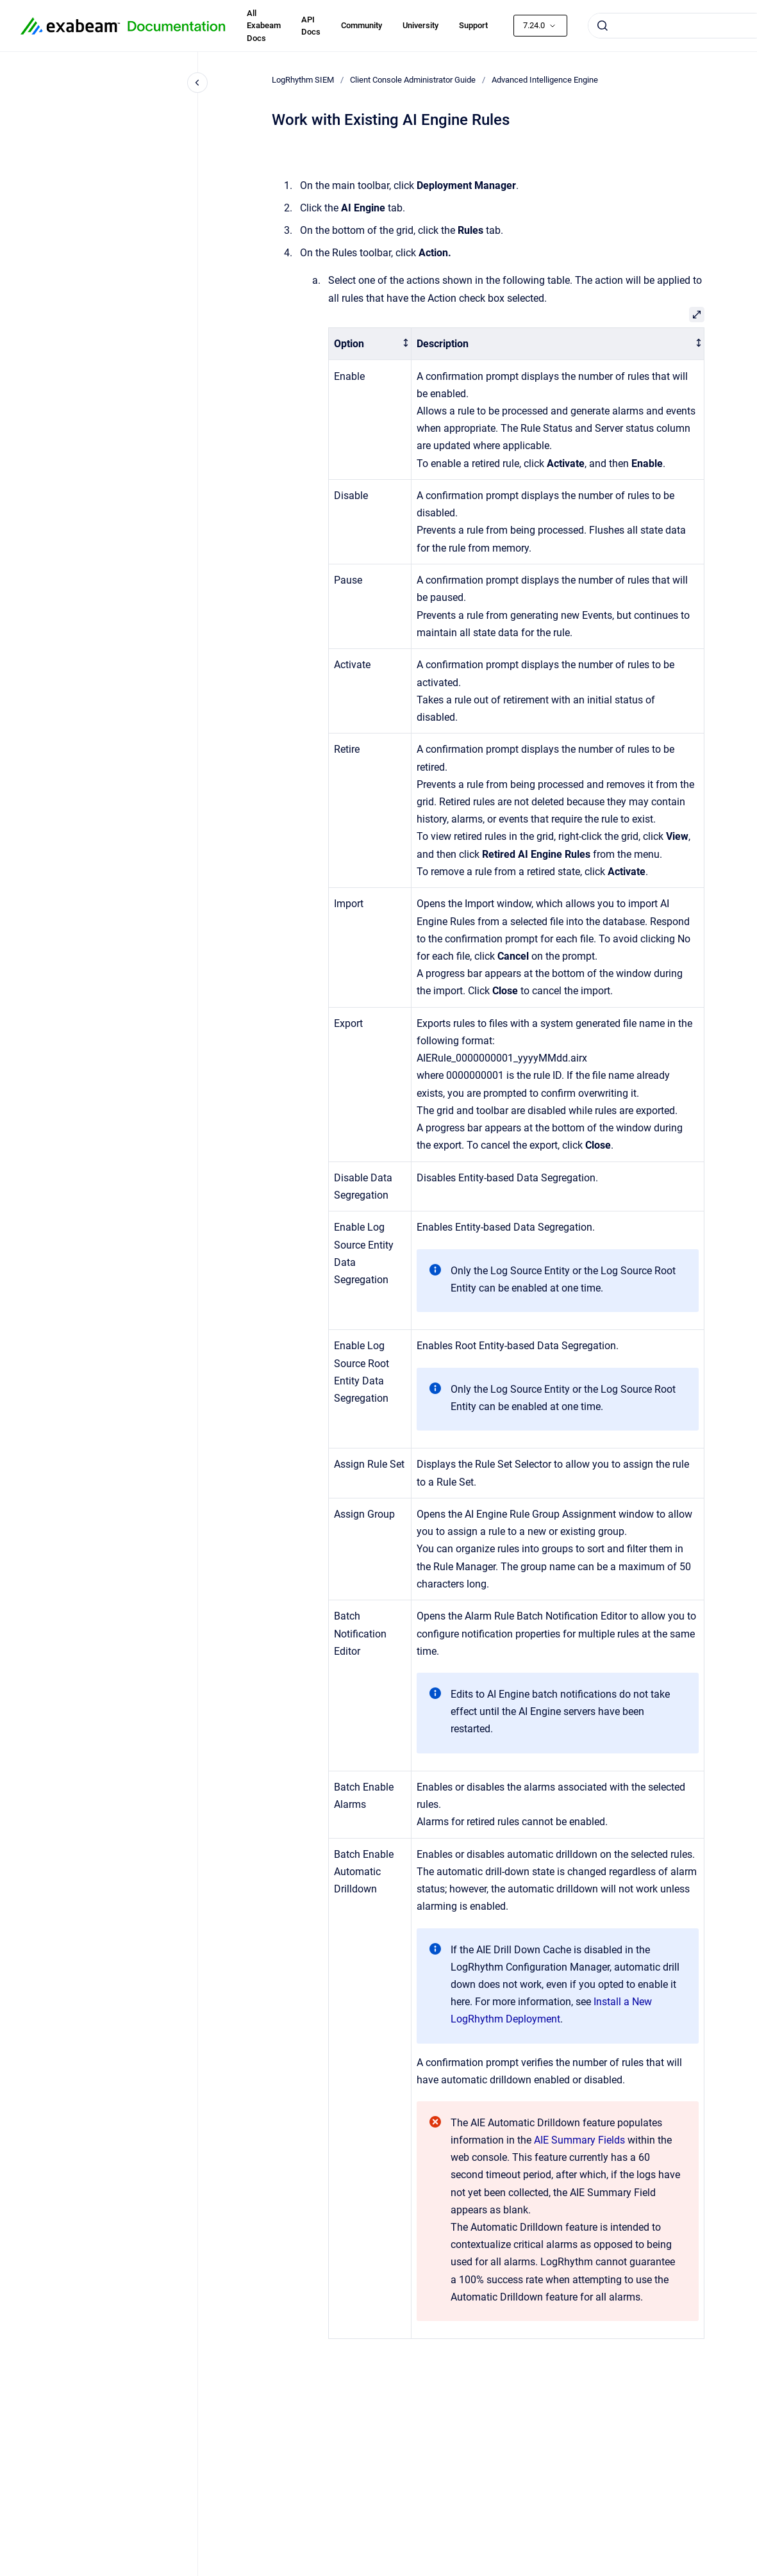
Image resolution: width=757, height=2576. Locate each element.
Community (361, 25)
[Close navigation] (197, 82)
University (420, 25)
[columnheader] (369, 343)
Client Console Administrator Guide (413, 80)
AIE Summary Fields (579, 2140)
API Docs (310, 26)
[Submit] (602, 25)
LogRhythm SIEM (303, 80)
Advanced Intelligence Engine (545, 80)
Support (473, 25)
